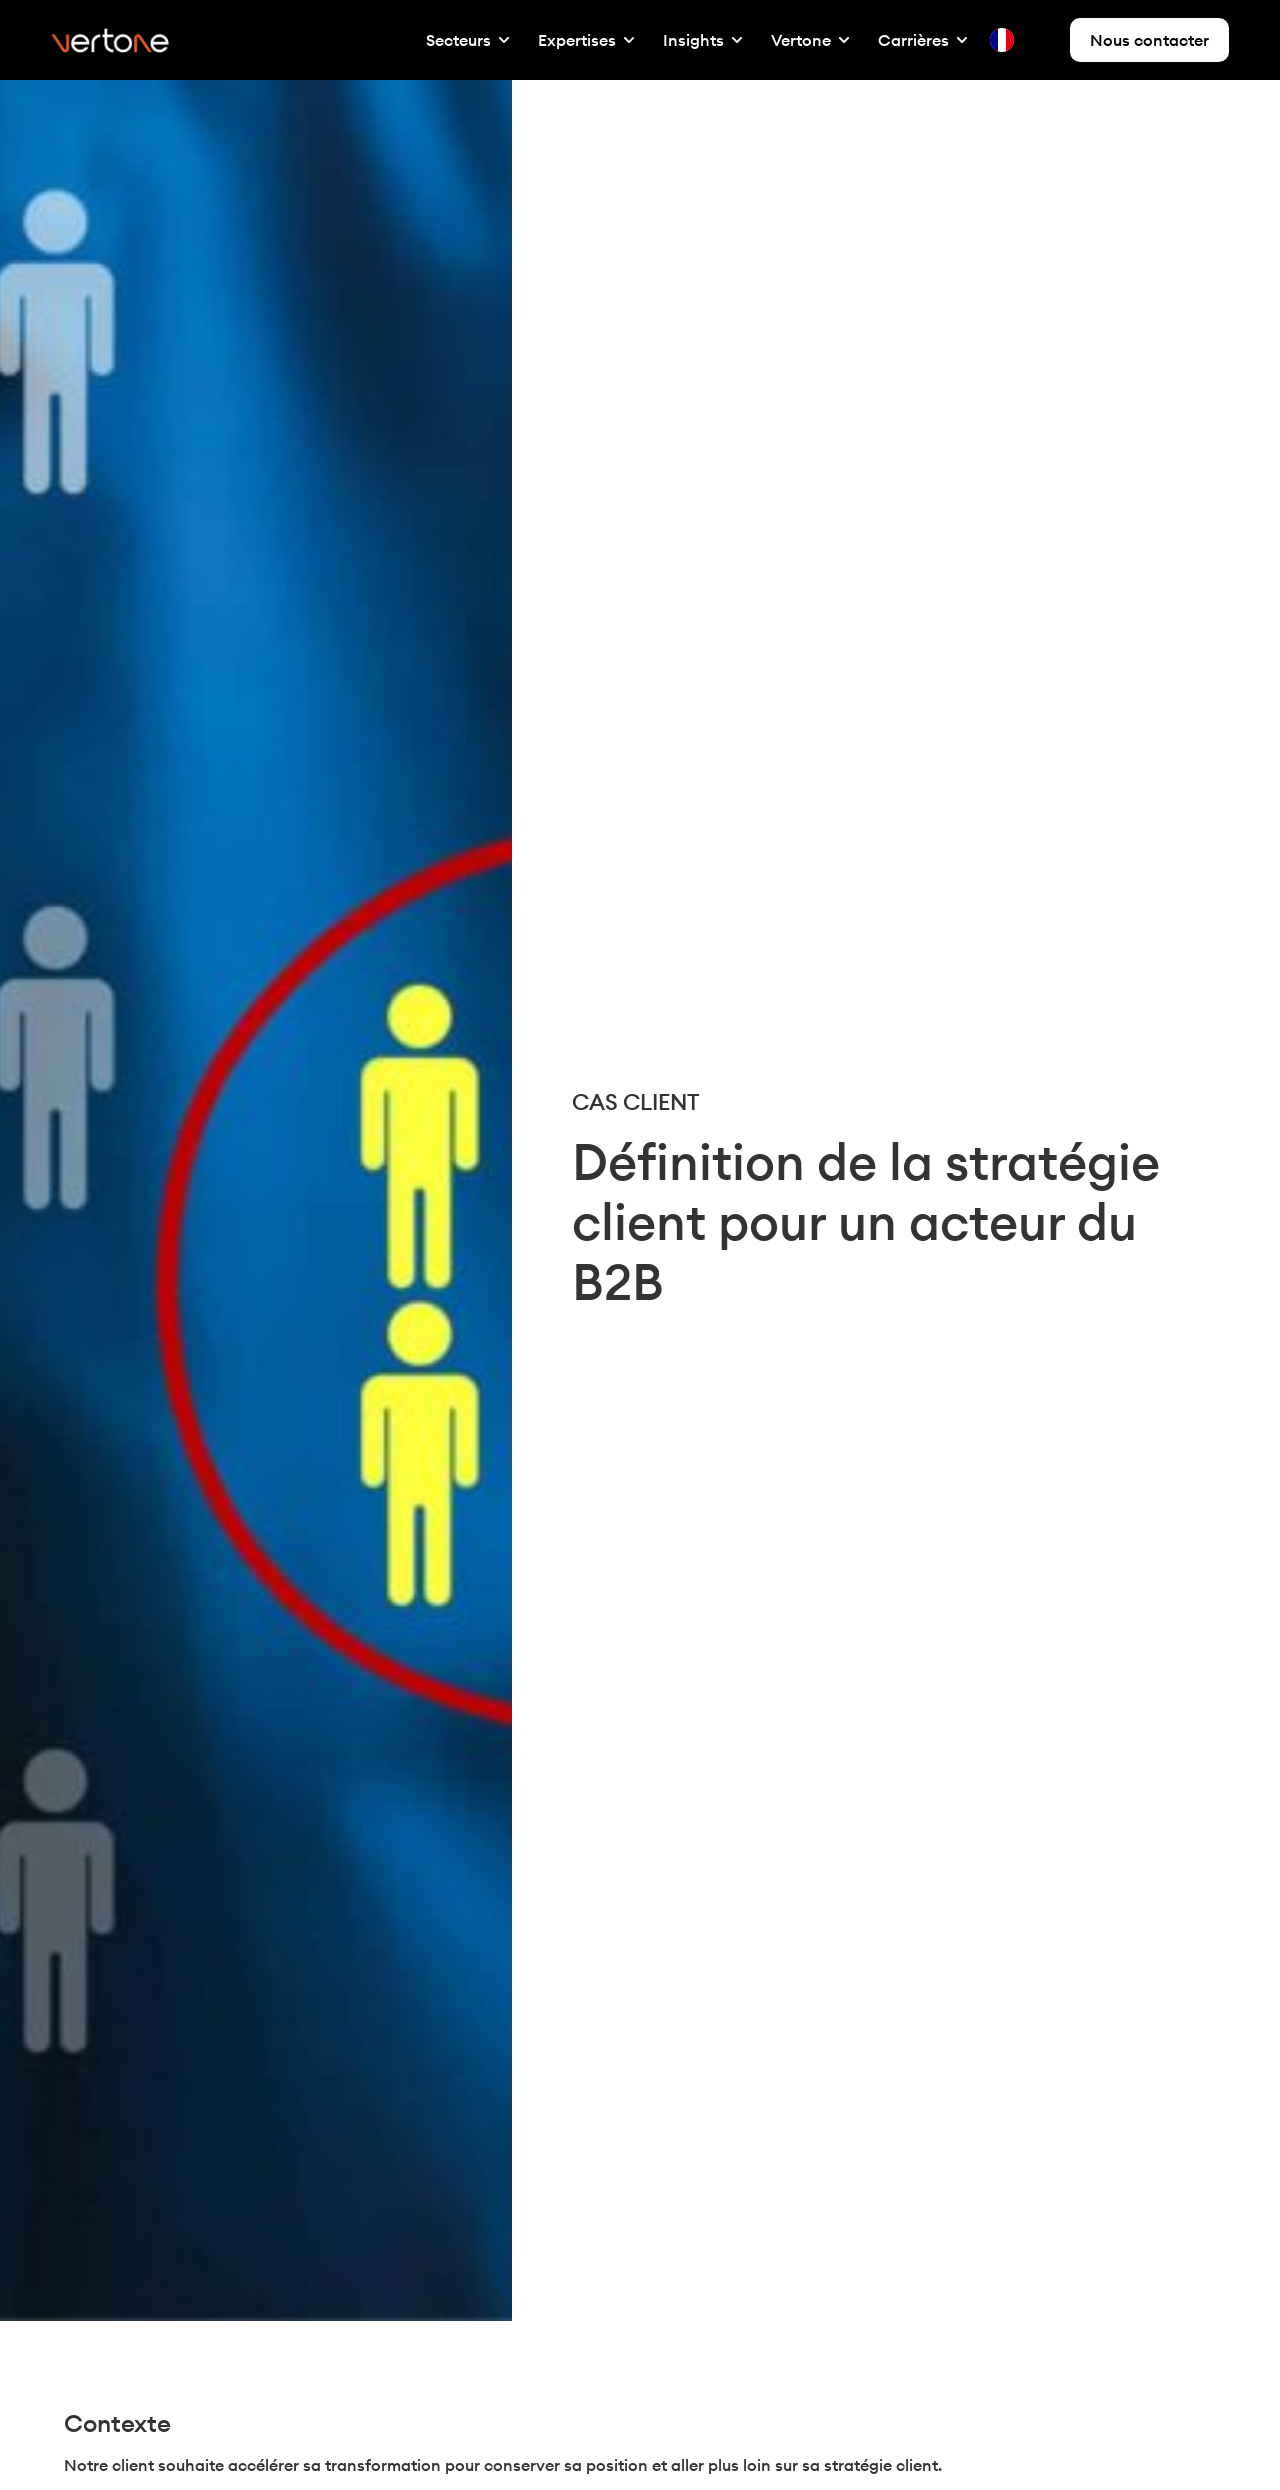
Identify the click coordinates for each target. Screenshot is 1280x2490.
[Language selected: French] (1026, 40)
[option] (1043, 40)
